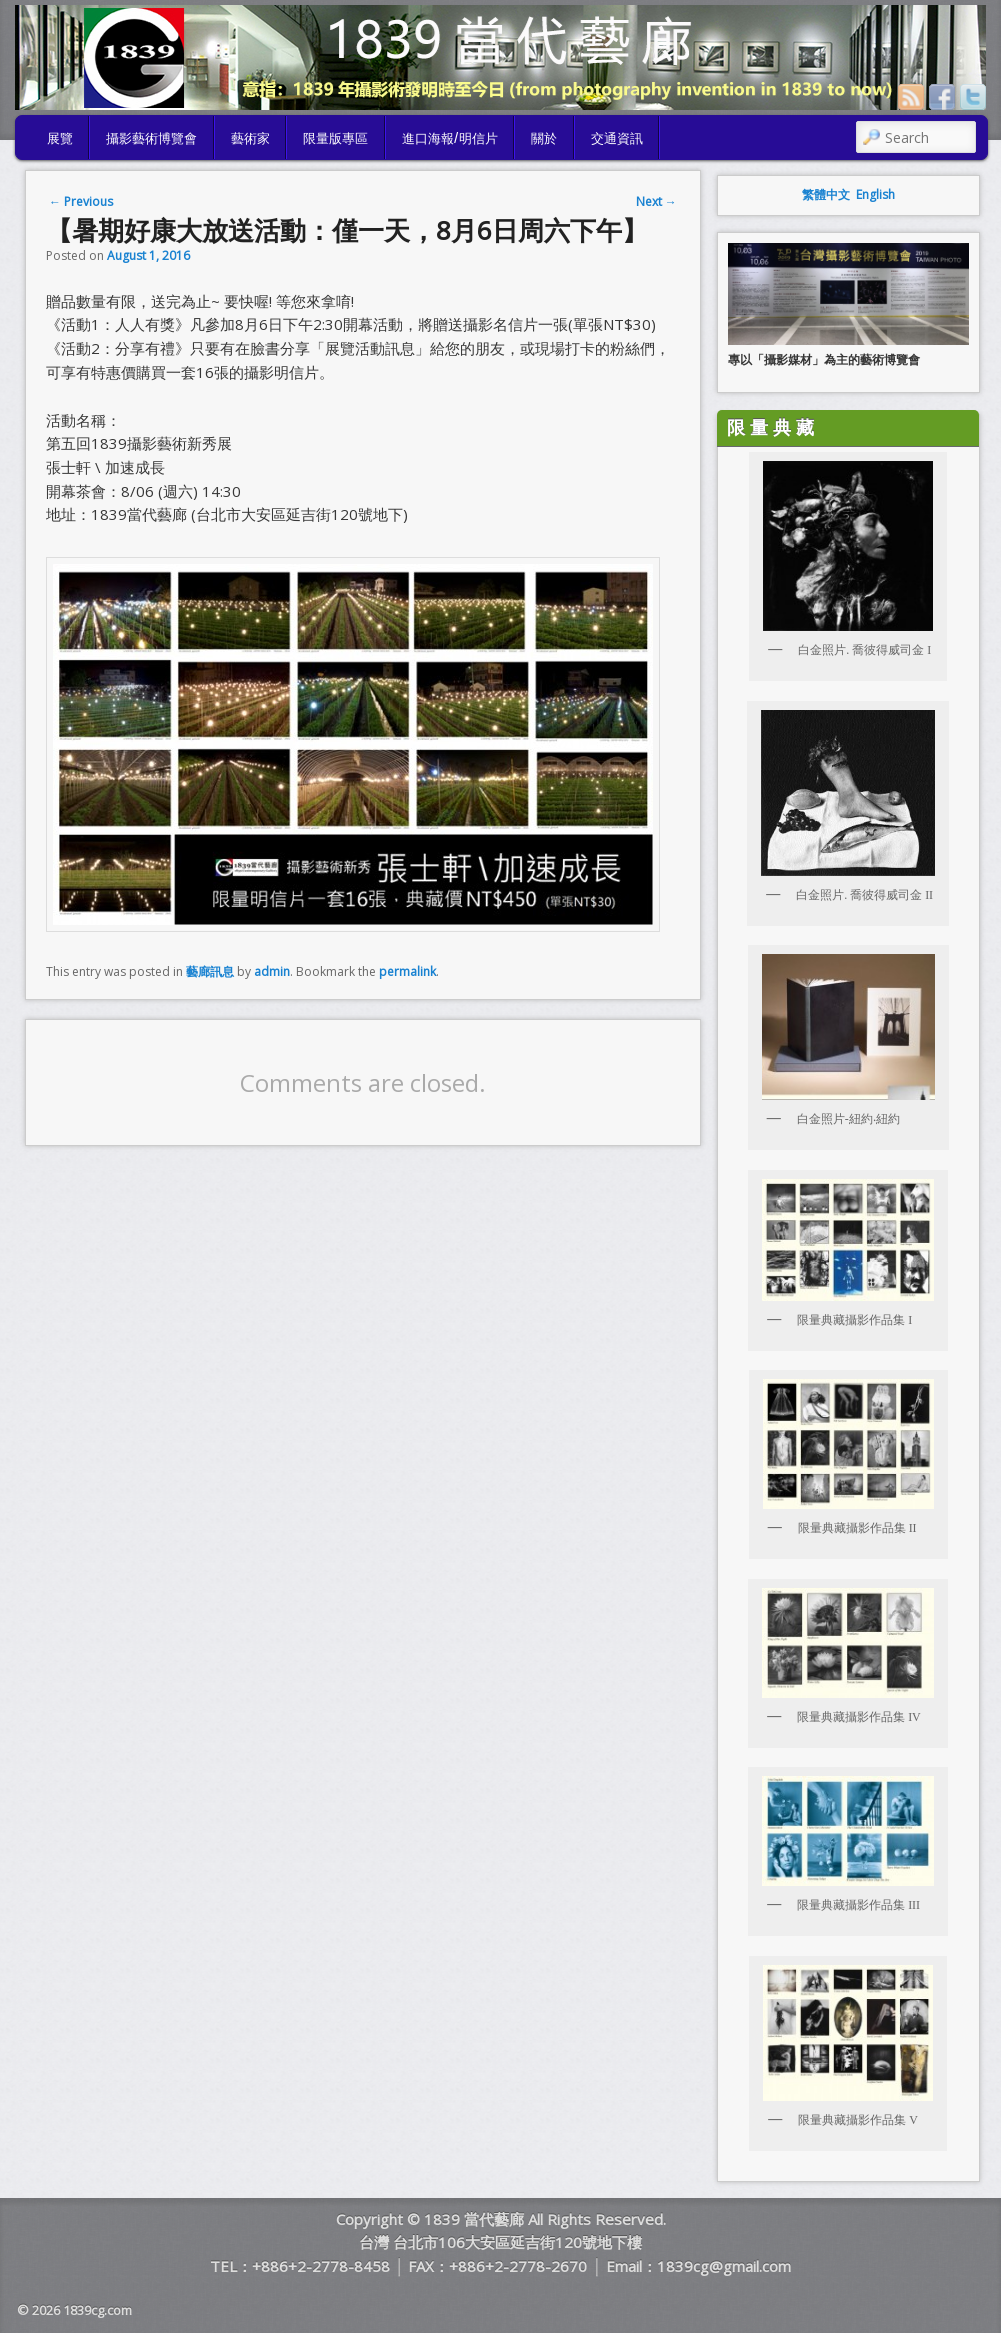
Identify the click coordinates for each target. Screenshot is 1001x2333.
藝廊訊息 (210, 971)
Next (656, 201)
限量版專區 (335, 137)
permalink (407, 971)
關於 (544, 137)
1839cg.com (97, 2310)
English (875, 194)
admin (272, 971)
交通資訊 (617, 137)
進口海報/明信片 (450, 137)
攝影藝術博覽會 (151, 137)
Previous (81, 201)
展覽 (60, 137)
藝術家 (250, 137)
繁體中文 (826, 194)
